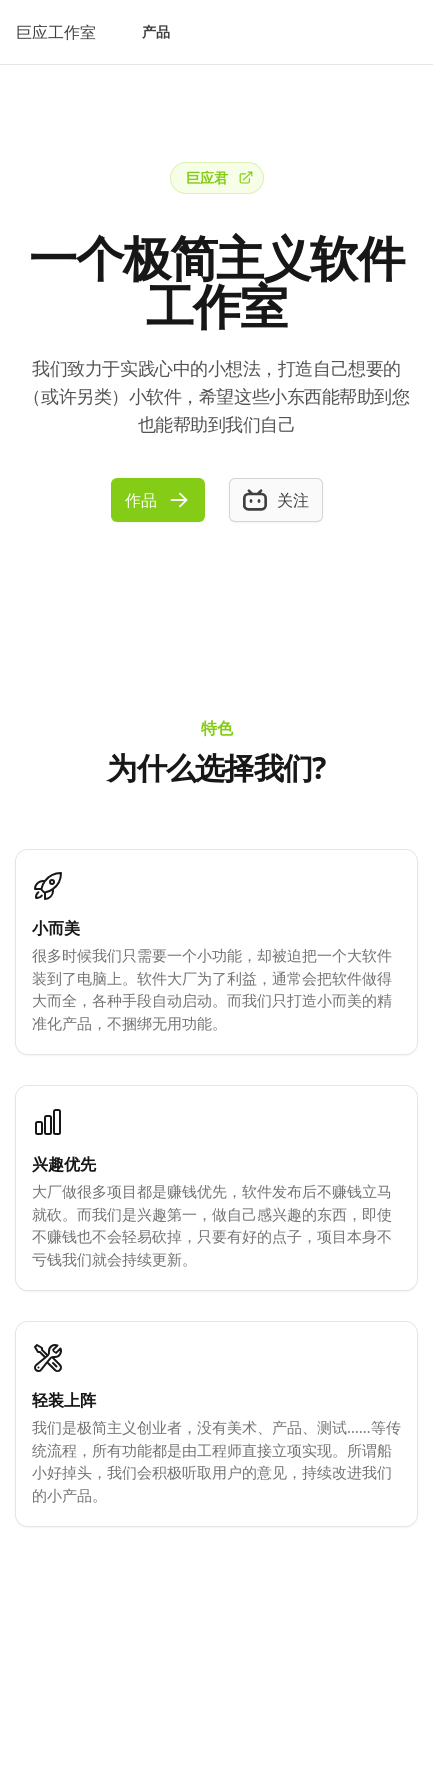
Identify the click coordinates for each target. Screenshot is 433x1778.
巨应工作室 (56, 32)
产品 (156, 31)
